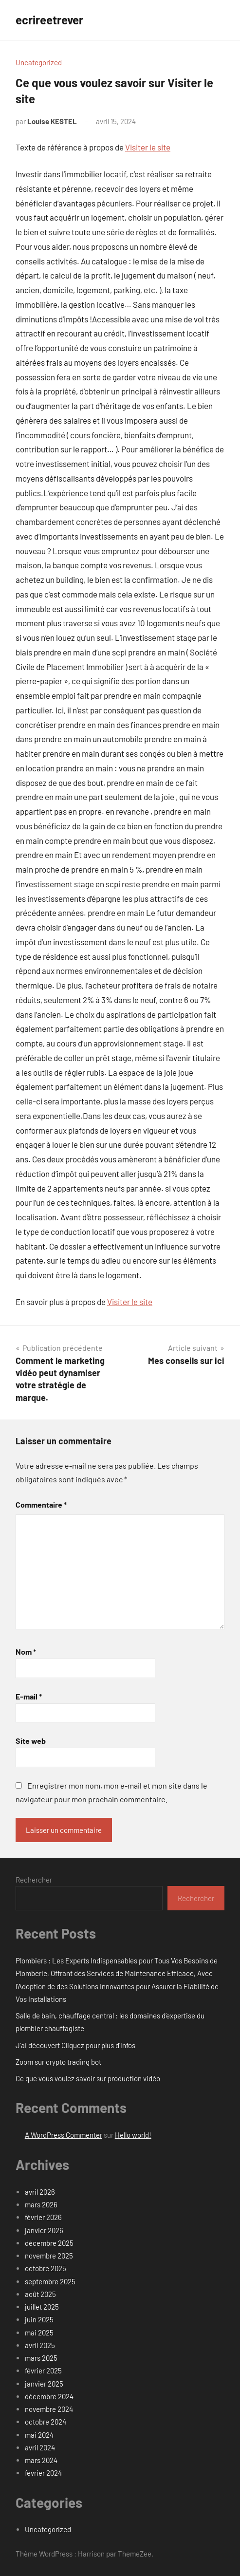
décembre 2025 (49, 2243)
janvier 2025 (44, 2383)
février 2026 (43, 2217)
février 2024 (43, 2472)
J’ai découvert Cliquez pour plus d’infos (75, 2045)
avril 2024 (40, 2447)
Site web (31, 1740)
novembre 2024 (49, 2409)
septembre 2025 (50, 2281)
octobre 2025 (45, 2268)
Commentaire (41, 1504)
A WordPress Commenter (63, 2134)
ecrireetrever (49, 20)
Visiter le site (147, 147)
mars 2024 (41, 2460)
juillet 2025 (42, 2306)
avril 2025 (40, 2345)
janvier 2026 (44, 2230)
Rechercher (34, 1879)
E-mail (29, 1696)
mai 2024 (39, 2434)
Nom (26, 1651)
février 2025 (43, 2370)
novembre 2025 (49, 2255)
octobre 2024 (45, 2421)
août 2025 (40, 2294)
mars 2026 (41, 2204)
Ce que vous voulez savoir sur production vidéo (88, 2078)
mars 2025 (41, 2357)
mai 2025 (39, 2332)
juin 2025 (39, 2319)
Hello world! (133, 2134)
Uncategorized (39, 62)
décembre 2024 (49, 2396)
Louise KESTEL (52, 121)
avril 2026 (40, 2191)
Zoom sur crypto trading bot (58, 2061)
